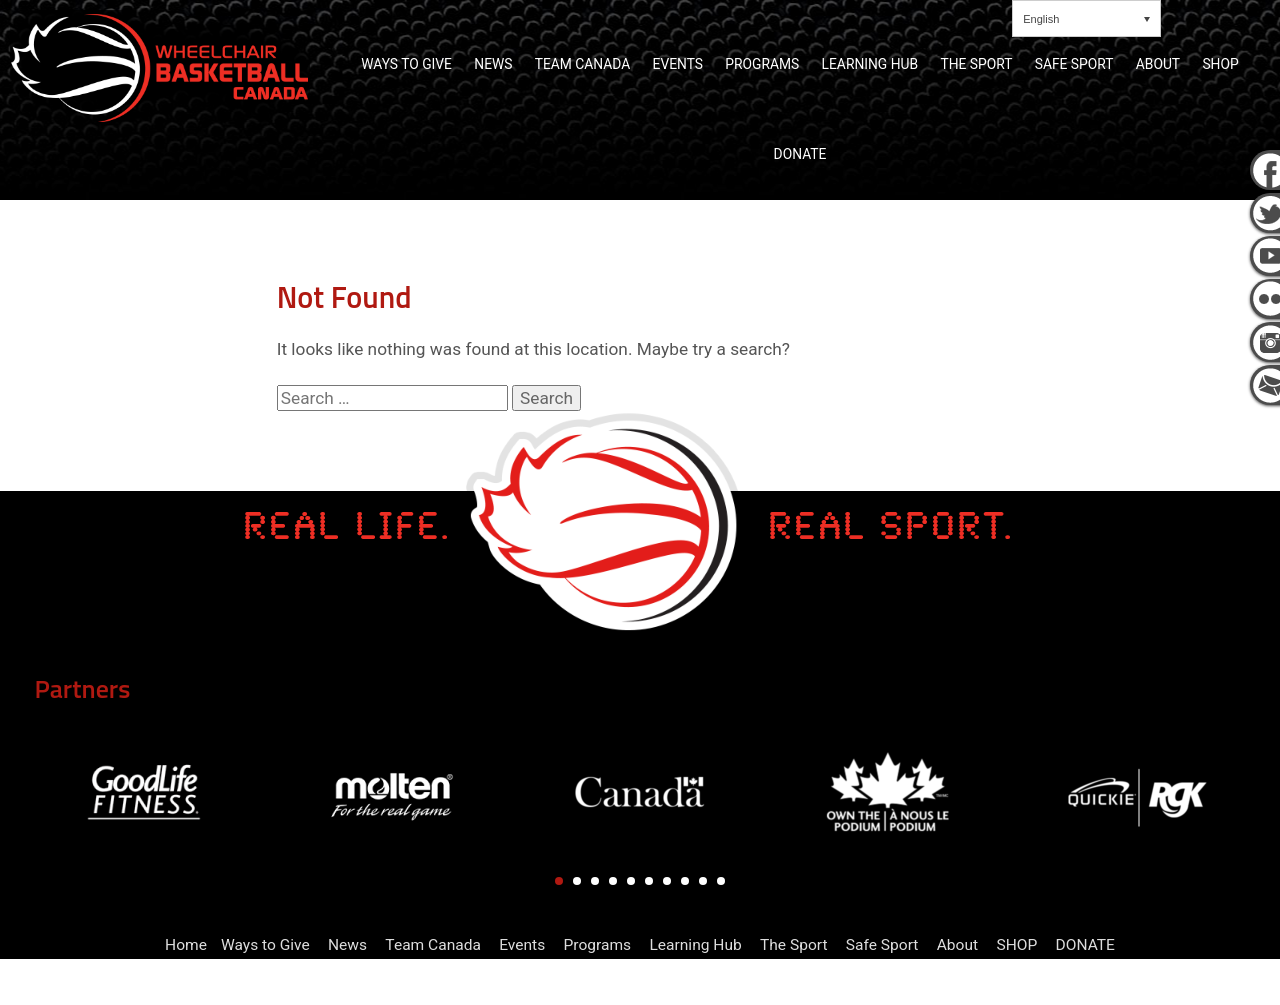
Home (186, 945)
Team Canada (433, 945)
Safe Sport (882, 945)
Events (522, 945)
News (347, 945)
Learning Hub (695, 945)
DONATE (1085, 945)
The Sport (794, 945)
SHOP (1016, 945)
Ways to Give (265, 945)
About (957, 945)
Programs (598, 945)
